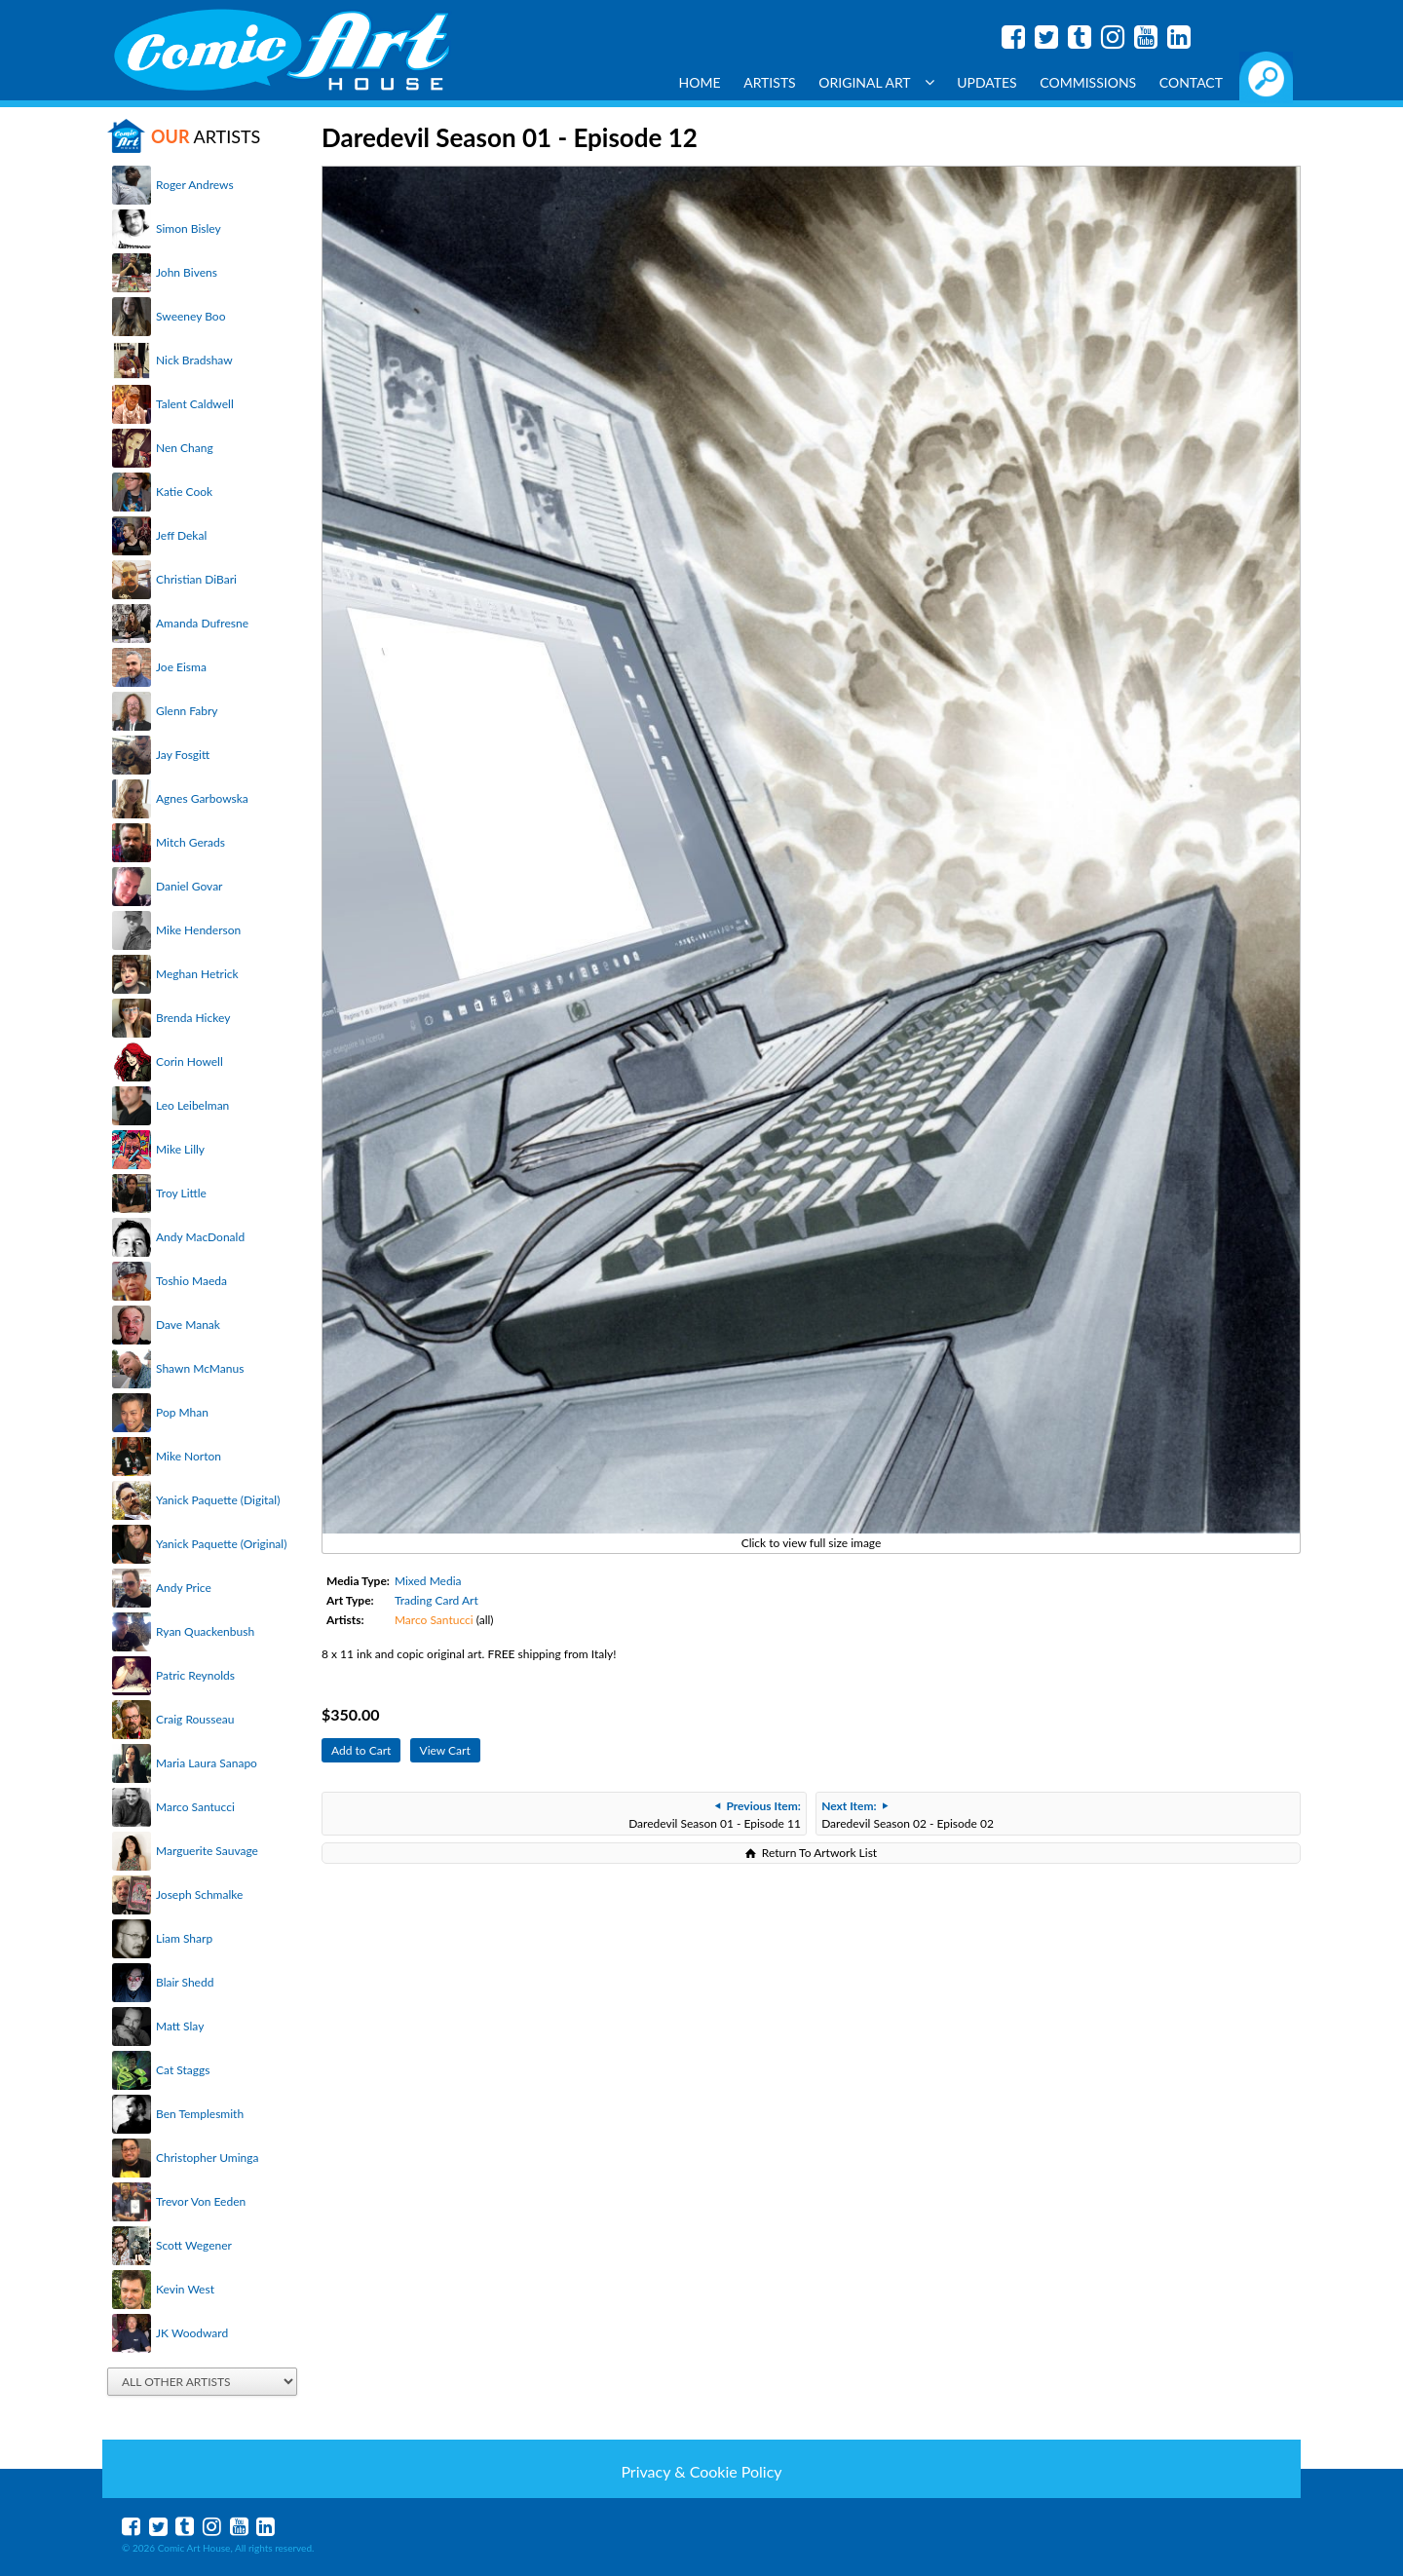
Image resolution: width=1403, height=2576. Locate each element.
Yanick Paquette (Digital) (218, 1500)
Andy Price (183, 1587)
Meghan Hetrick (197, 973)
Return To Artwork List (819, 1852)
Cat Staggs (182, 2070)
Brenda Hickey (193, 1017)
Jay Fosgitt (182, 754)
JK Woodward (192, 2333)
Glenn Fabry (187, 710)
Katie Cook (184, 491)
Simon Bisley (188, 228)
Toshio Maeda (191, 1280)
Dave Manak (188, 1324)
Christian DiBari (196, 579)
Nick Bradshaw (194, 360)
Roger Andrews (195, 184)
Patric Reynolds (195, 1675)
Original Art (875, 82)
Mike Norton (188, 1456)
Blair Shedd (184, 1982)
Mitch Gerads (190, 842)
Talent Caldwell (195, 404)
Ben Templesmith (200, 2113)
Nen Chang (184, 447)
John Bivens (186, 272)
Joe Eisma (181, 667)
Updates (987, 82)
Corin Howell (189, 1061)
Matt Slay (180, 2026)
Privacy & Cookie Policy (701, 2471)
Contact (1191, 82)
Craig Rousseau (195, 1719)
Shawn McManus (200, 1368)
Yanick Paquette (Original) (221, 1543)
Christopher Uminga (207, 2157)
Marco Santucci (195, 1806)
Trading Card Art (436, 1600)
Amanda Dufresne (202, 623)
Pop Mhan (182, 1412)
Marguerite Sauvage (207, 1850)
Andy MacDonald (200, 1237)
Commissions (1088, 82)
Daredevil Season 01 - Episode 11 (714, 1815)
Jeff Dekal (181, 535)
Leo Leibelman (192, 1105)
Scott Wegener (194, 2245)
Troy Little (181, 1193)
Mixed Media (428, 1580)
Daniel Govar (189, 886)
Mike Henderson (198, 930)
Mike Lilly (180, 1149)
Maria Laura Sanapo (206, 1763)
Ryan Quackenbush (205, 1631)
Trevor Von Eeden (201, 2201)
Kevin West (185, 2289)
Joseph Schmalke (199, 1894)
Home (700, 82)
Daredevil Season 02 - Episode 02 (907, 1815)
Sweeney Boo (190, 316)
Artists (769, 82)
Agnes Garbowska (202, 798)
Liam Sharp (184, 1938)
